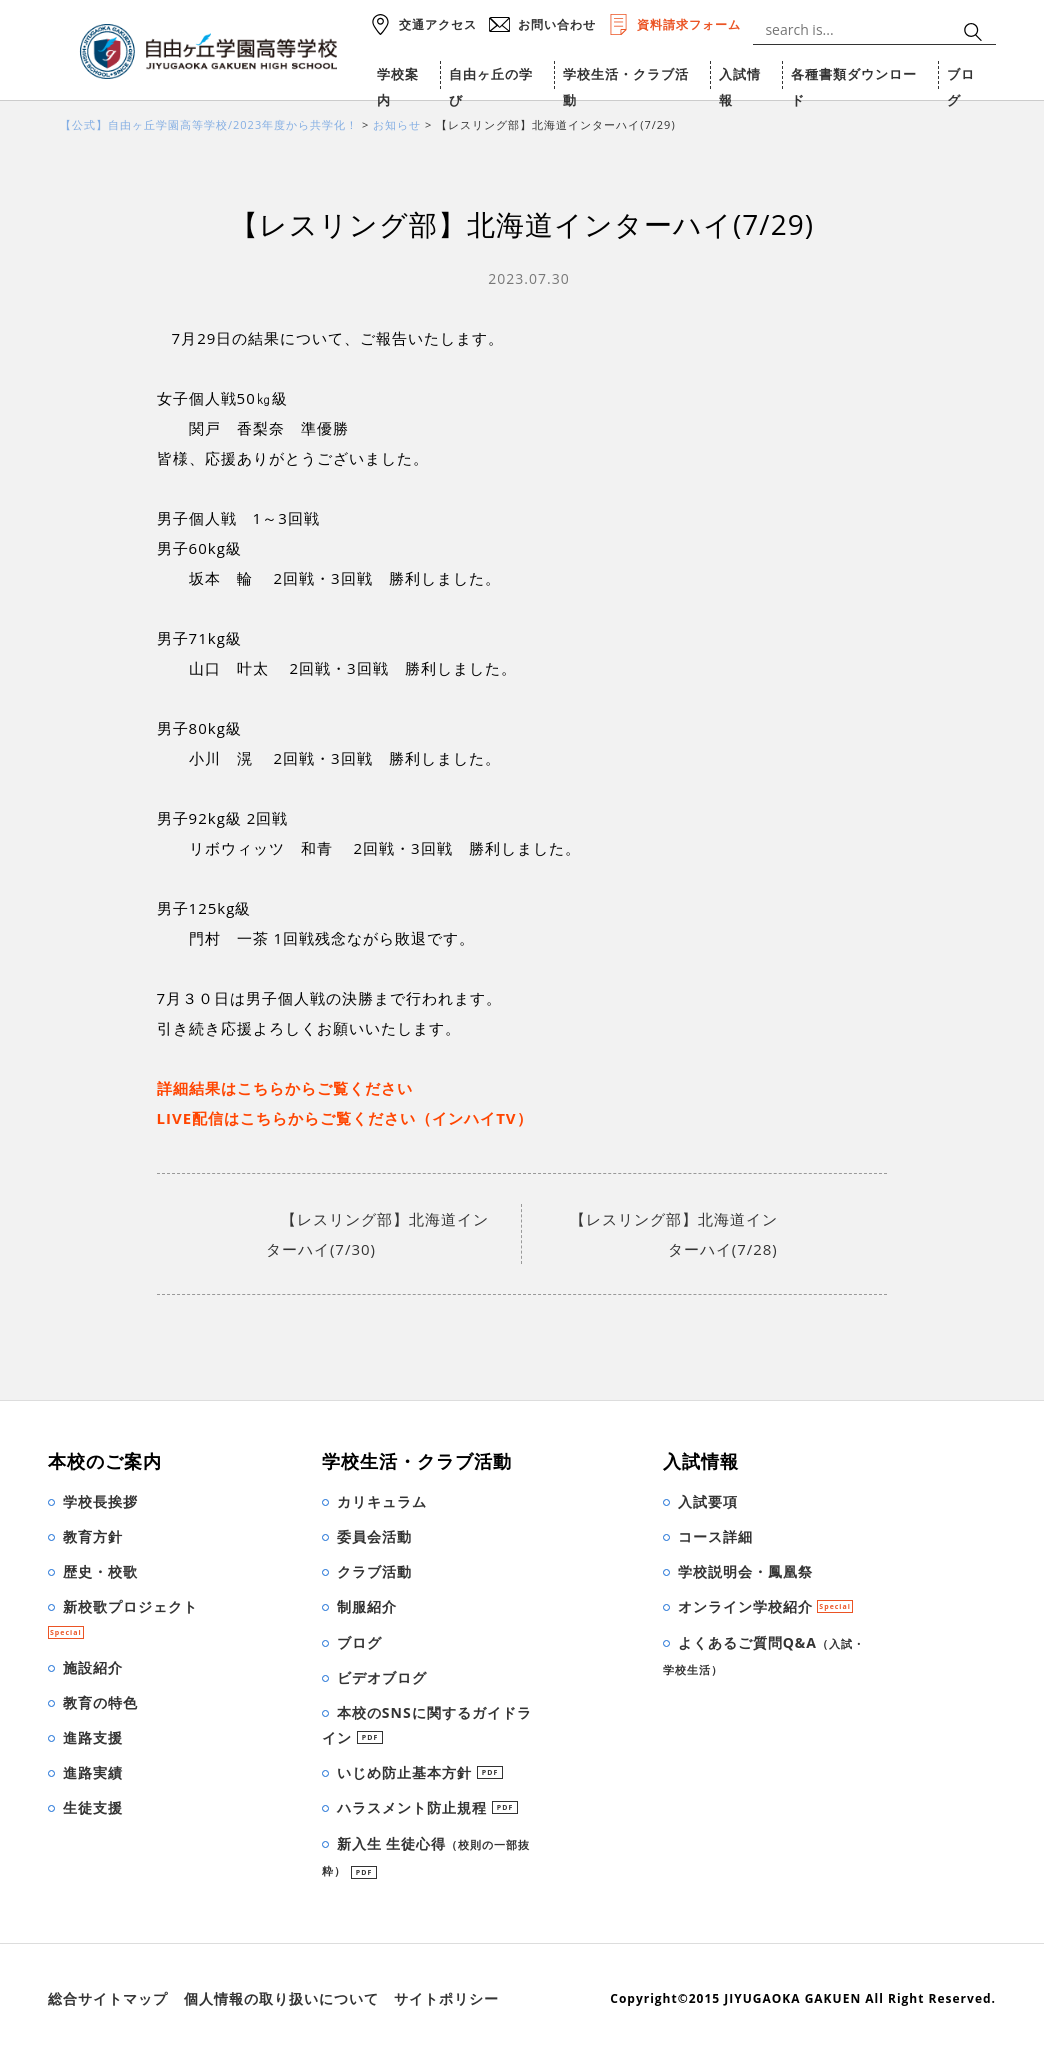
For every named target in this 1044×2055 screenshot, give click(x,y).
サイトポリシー (446, 1998)
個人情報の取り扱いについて (281, 1998)
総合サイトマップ (108, 1998)
